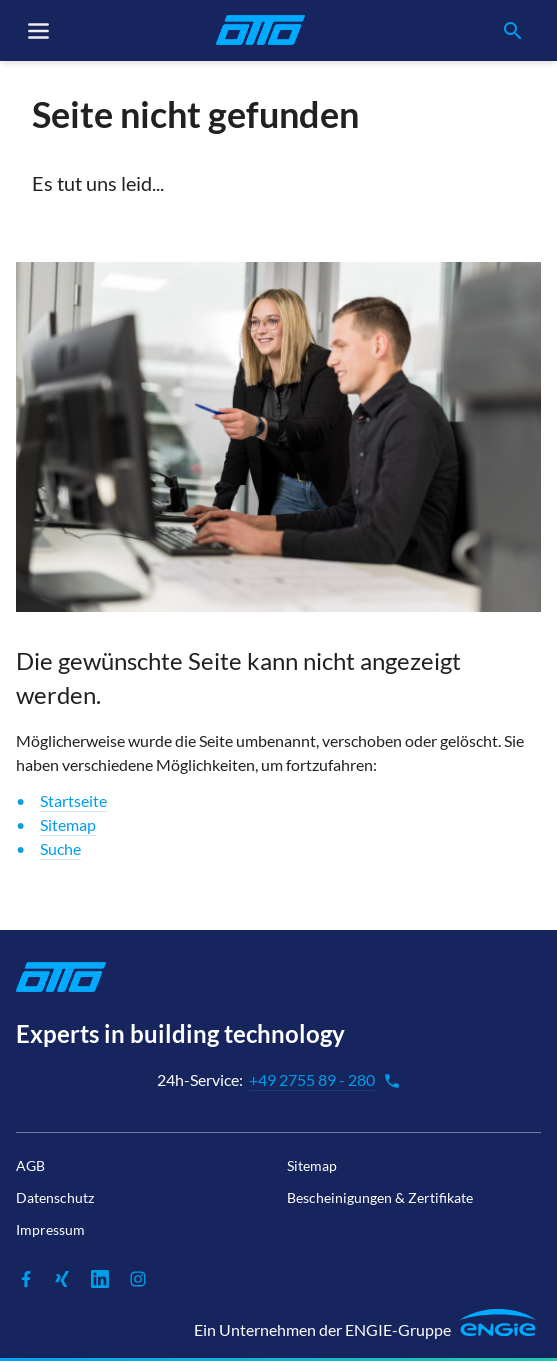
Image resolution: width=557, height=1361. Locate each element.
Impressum (50, 1229)
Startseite (73, 800)
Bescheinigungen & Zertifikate (380, 1197)
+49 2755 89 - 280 (325, 1080)
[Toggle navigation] (39, 31)
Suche (60, 848)
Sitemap (68, 824)
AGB (30, 1165)
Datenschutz (55, 1197)
